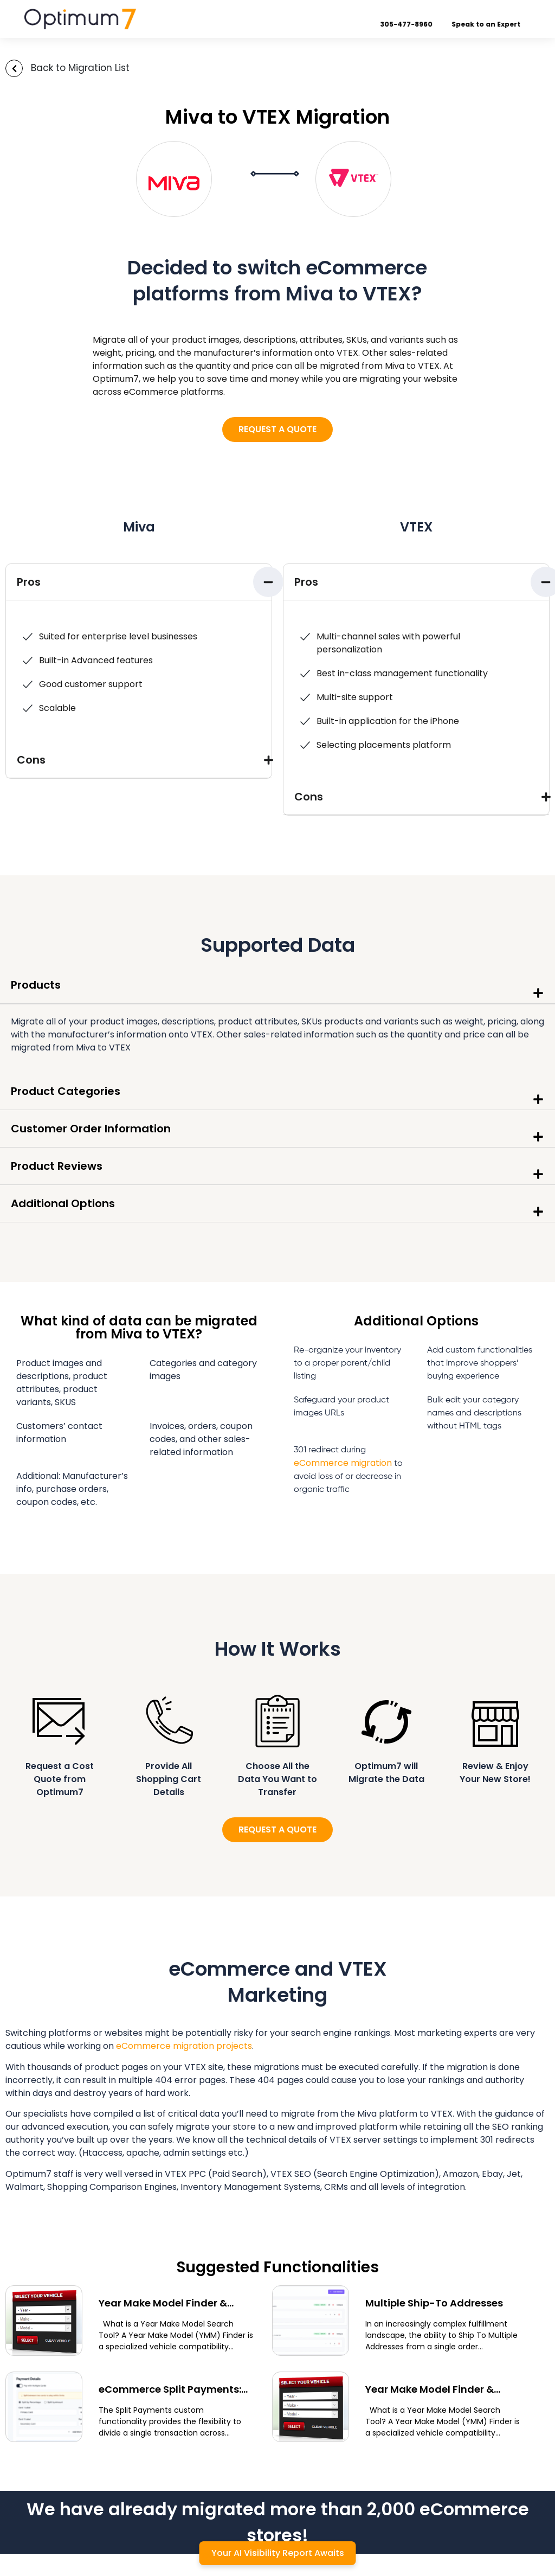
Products (36, 984)
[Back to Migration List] (14, 68)
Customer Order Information (91, 1128)
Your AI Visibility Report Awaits (277, 2553)
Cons (31, 759)
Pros (29, 581)
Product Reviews (56, 1166)
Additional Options (63, 1203)
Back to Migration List (80, 67)
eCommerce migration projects (184, 2046)
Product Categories (65, 1091)
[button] (139, 582)
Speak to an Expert (496, 24)
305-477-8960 (417, 24)
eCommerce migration (343, 1463)
